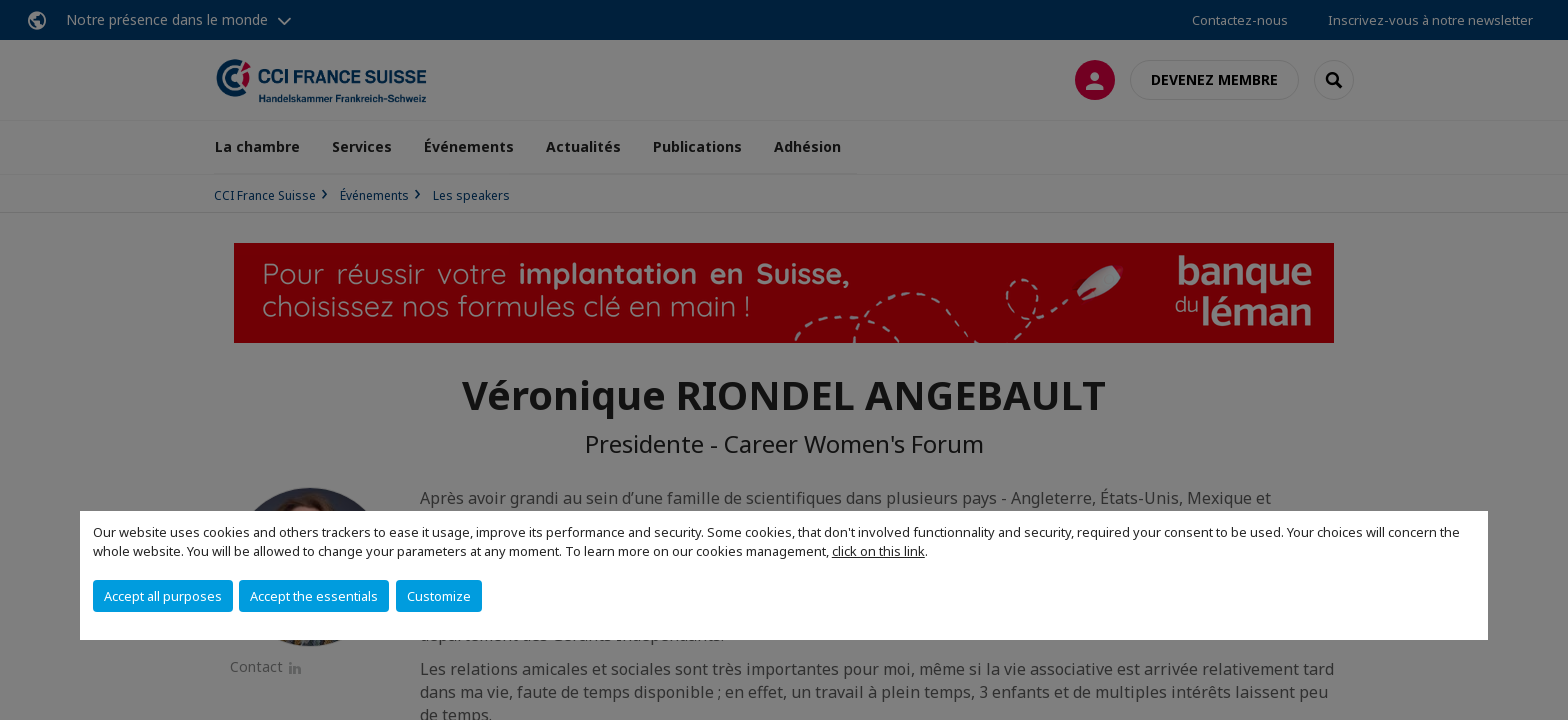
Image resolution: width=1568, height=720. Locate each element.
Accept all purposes (163, 596)
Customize (439, 596)
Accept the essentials (314, 596)
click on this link (878, 551)
